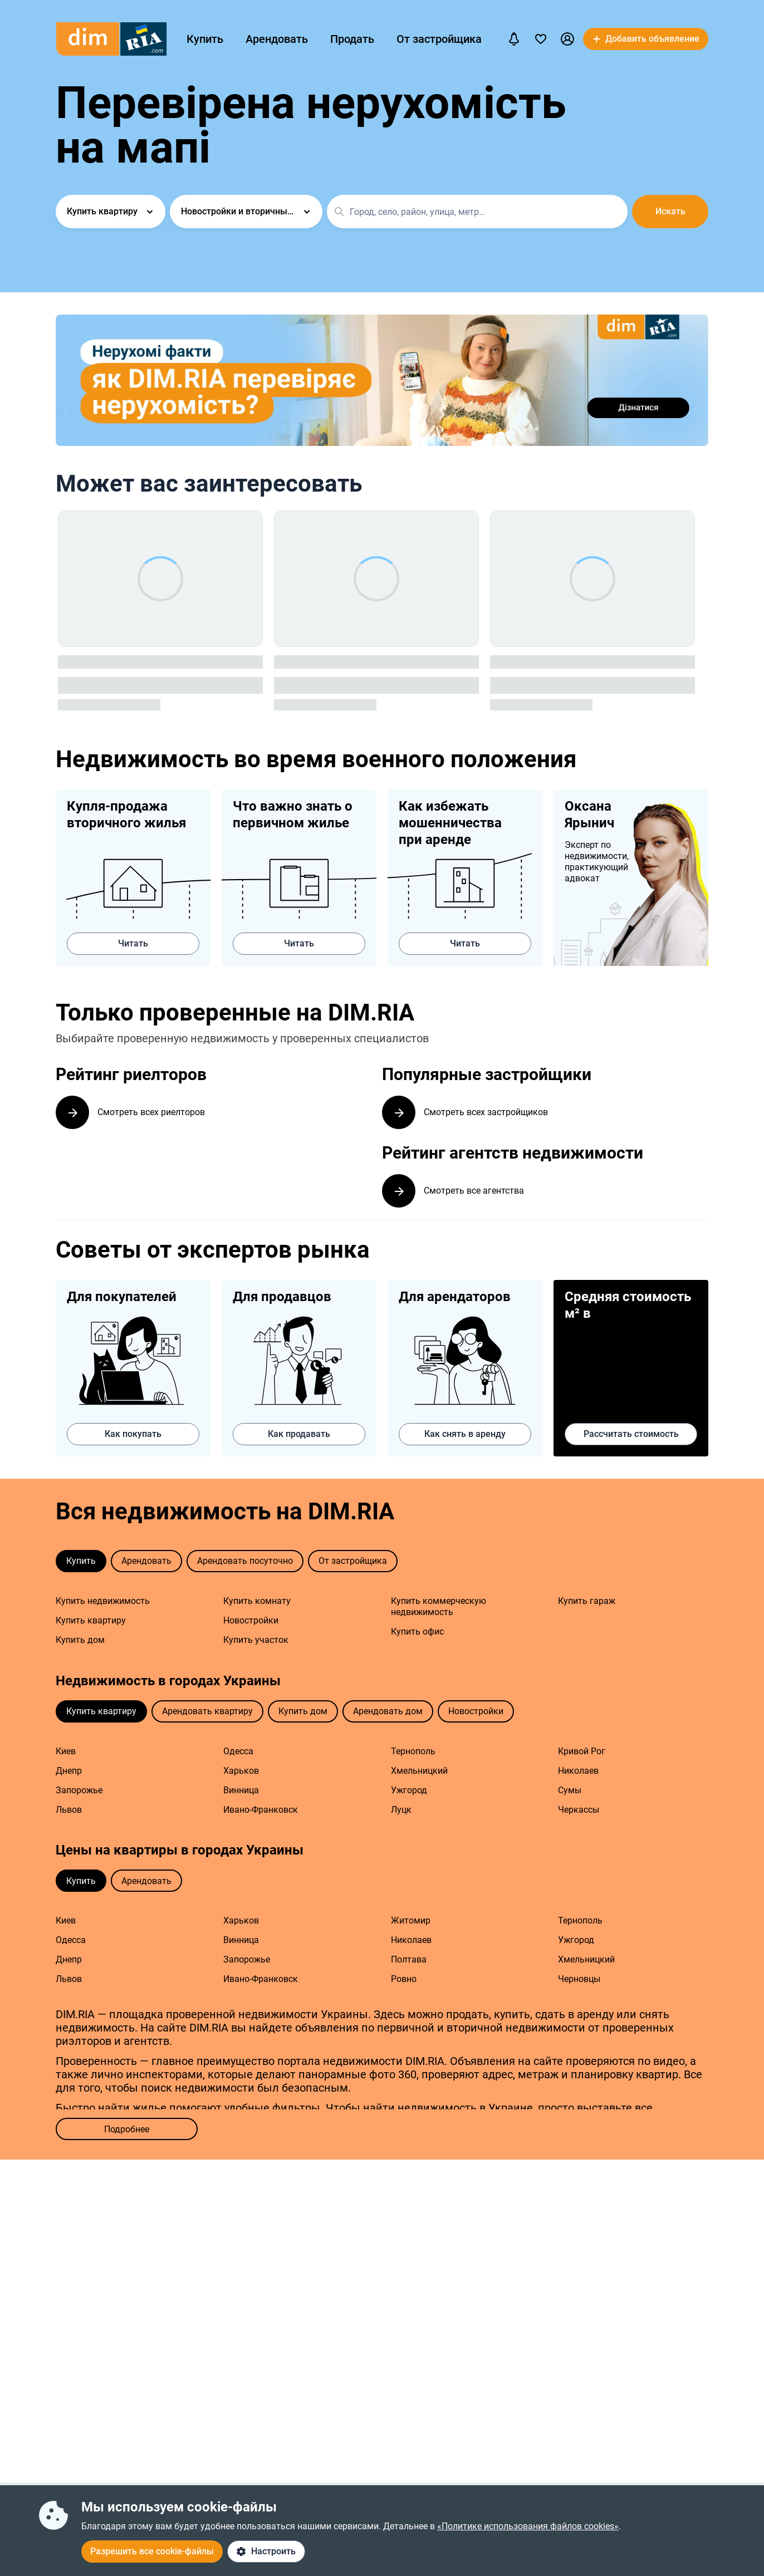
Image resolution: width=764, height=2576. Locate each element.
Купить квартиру (91, 1622)
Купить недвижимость (103, 1603)
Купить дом (80, 1642)
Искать (671, 211)
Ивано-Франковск (260, 1812)
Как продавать (299, 1436)
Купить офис (417, 1633)
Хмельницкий (419, 1773)
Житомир (410, 1922)
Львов (69, 1812)
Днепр (69, 1773)
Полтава (409, 1961)
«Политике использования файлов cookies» (528, 2526)
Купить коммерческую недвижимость (438, 1609)
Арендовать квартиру (207, 1713)
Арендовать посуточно (245, 1563)
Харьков (241, 1773)
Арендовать (277, 39)
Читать (133, 943)
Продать (352, 39)
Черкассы (578, 1812)
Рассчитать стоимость (631, 1436)
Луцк (401, 1812)
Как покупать (133, 1436)
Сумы (569, 1792)
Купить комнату (257, 1603)
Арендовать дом (388, 1713)
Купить (205, 39)
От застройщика (439, 39)
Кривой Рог (581, 1753)
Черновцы (579, 1981)
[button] (567, 39)
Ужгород (409, 1792)
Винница (241, 1792)
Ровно (404, 1981)
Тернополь (413, 1753)
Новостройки (250, 1622)
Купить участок (255, 1642)
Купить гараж (586, 1603)
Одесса (238, 1753)
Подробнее (126, 2131)
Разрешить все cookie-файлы (152, 2551)
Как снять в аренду (465, 1436)
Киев (66, 1753)
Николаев (578, 1773)
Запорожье (79, 1792)
